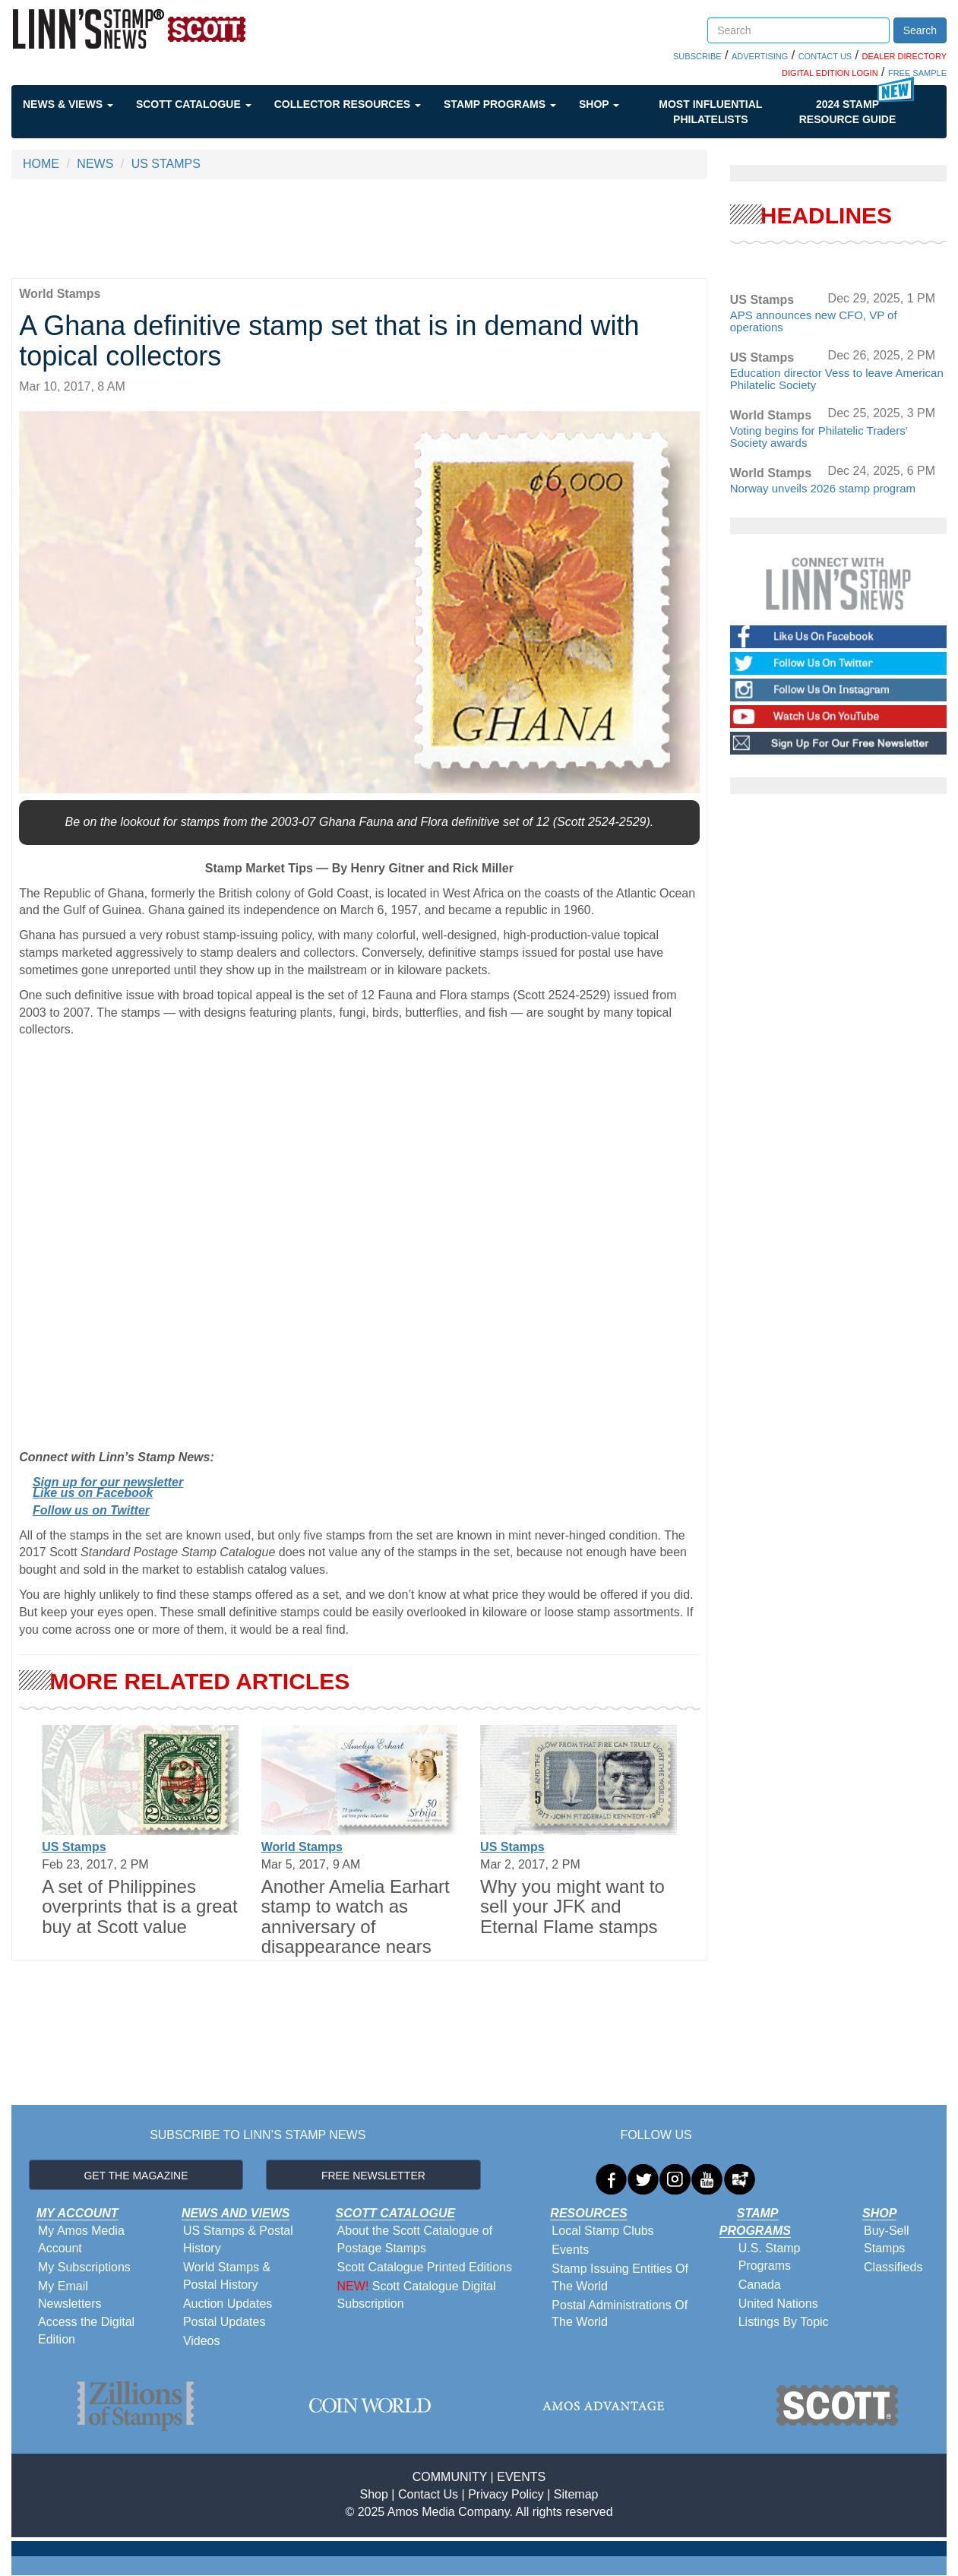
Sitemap (576, 2494)
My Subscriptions (84, 2267)
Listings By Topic (783, 2321)
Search (920, 30)
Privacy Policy (506, 2494)
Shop (599, 104)
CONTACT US (825, 56)
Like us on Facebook (93, 1492)
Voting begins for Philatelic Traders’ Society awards (819, 437)
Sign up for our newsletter (108, 1482)
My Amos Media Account (81, 2239)
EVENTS (521, 2476)
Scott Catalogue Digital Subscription (416, 2295)
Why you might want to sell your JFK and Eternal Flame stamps (572, 1906)
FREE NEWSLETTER (373, 2175)
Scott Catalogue (193, 104)
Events (570, 2249)
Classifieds (893, 2267)
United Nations (778, 2303)
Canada (759, 2284)
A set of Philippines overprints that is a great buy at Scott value (139, 1906)
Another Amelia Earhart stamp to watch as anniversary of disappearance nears (355, 1916)
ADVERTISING (760, 56)
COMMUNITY (450, 2476)
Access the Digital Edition (86, 2330)
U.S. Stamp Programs (769, 2257)
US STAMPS (166, 163)
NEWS (95, 163)
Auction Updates (227, 2303)
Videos (201, 2340)
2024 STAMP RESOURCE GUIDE (847, 111)
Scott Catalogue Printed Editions (424, 2267)
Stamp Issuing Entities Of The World (620, 2277)
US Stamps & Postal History (238, 2239)
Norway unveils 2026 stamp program (822, 488)
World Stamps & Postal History (226, 2276)
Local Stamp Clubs (602, 2230)
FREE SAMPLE (917, 73)
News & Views (68, 104)
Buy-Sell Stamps (886, 2239)
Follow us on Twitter (91, 1510)
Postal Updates (224, 2321)
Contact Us (428, 2494)
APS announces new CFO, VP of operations (813, 321)
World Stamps (302, 1846)
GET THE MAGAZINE (136, 2175)
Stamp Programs (500, 104)
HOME (41, 163)
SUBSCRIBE (697, 56)
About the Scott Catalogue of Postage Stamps (415, 2239)
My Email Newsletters (70, 2295)
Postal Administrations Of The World (620, 2314)
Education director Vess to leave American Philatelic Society (837, 379)
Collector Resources (347, 104)
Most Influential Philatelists (710, 111)
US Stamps (74, 1846)
